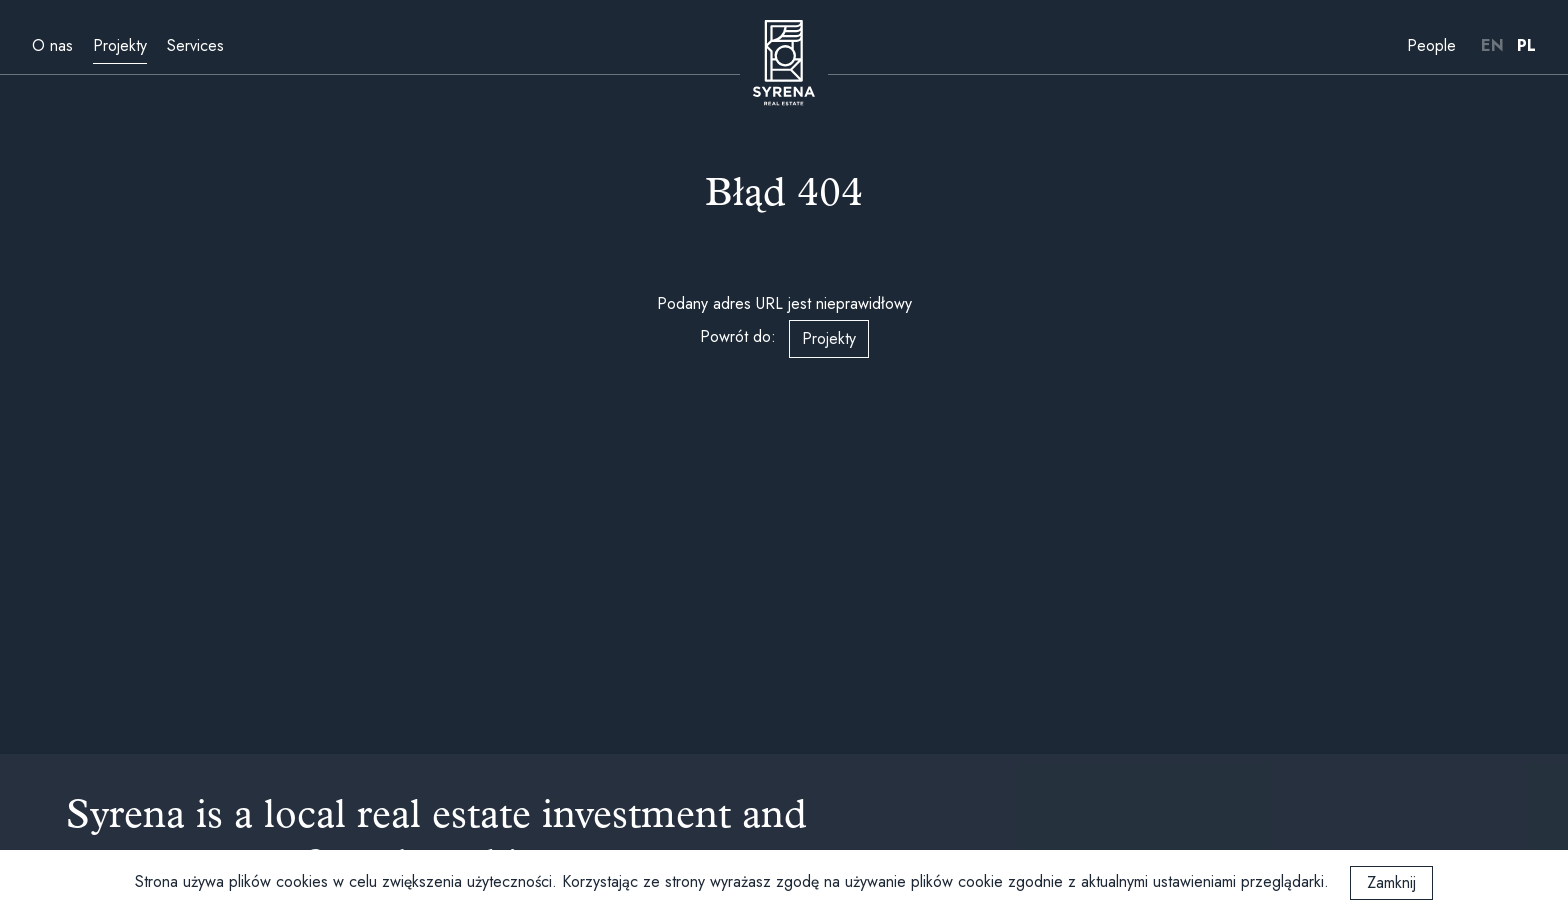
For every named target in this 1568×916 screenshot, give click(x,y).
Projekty (120, 45)
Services (195, 45)
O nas (52, 45)
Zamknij (1391, 882)
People (1431, 45)
